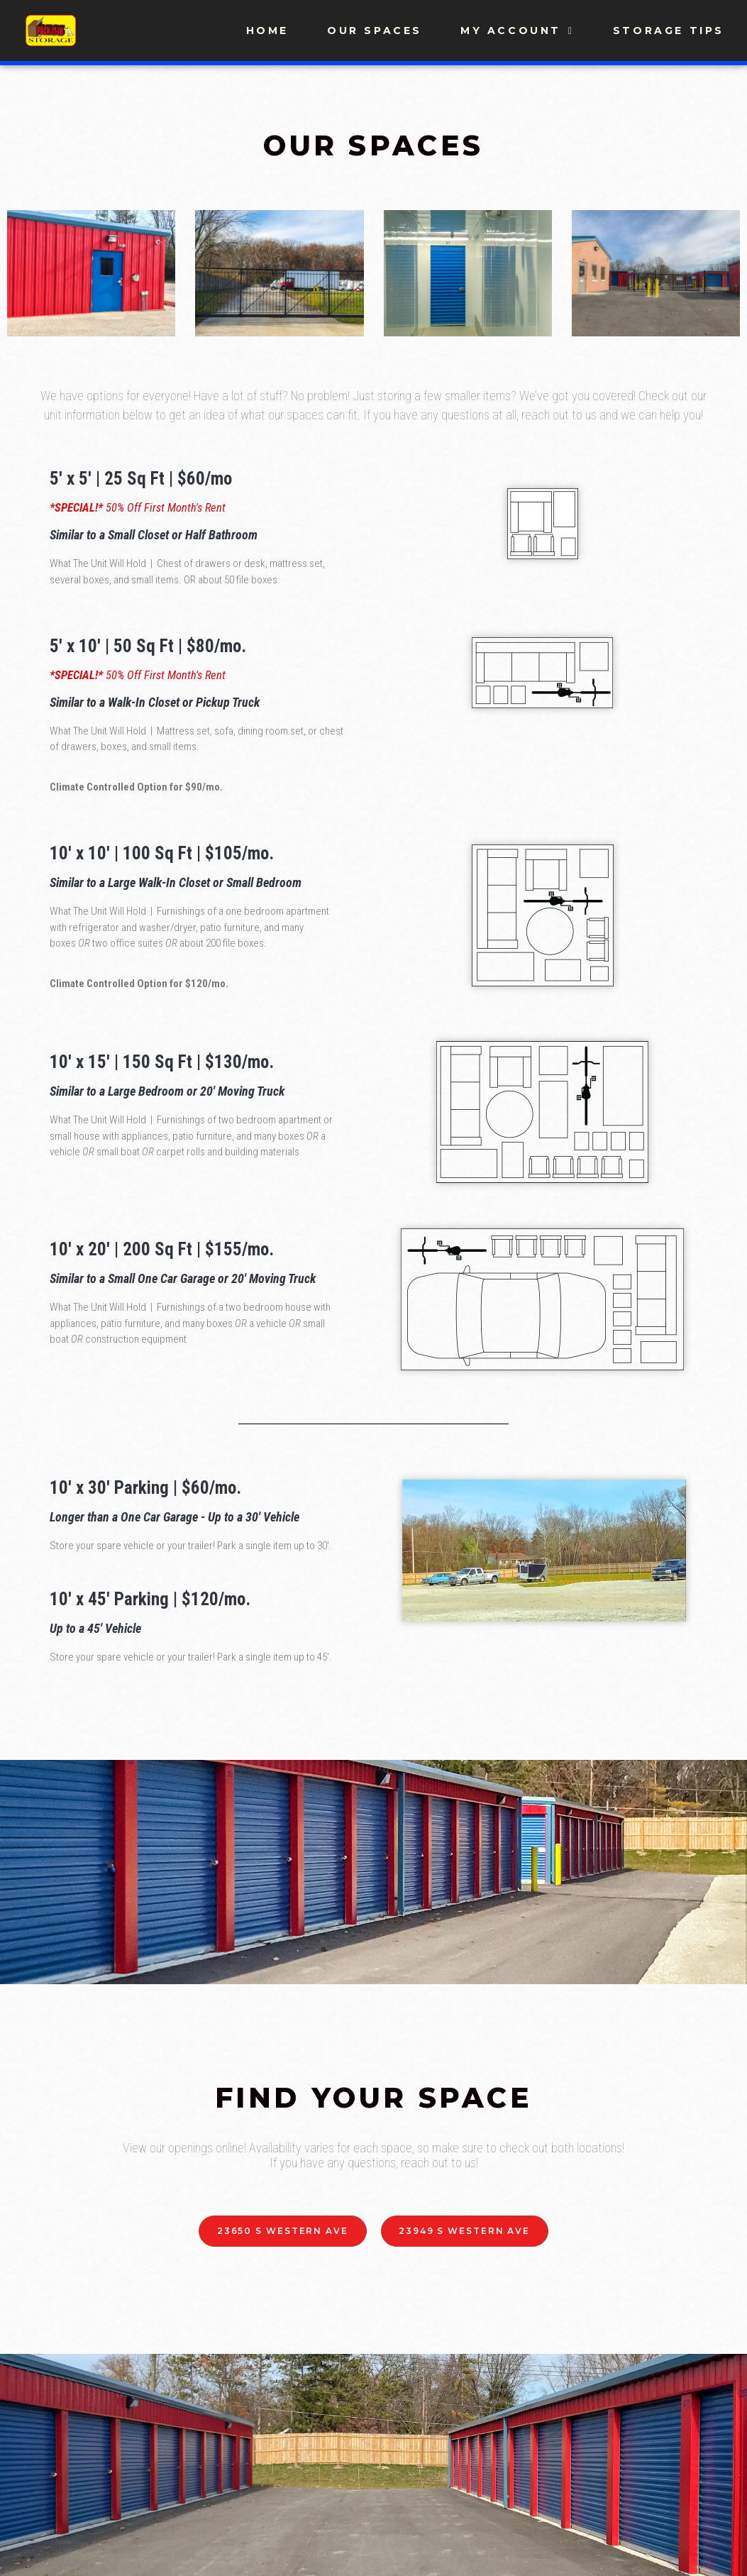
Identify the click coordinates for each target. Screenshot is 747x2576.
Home (267, 30)
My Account (517, 30)
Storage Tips (668, 30)
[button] (282, 2231)
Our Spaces (374, 30)
